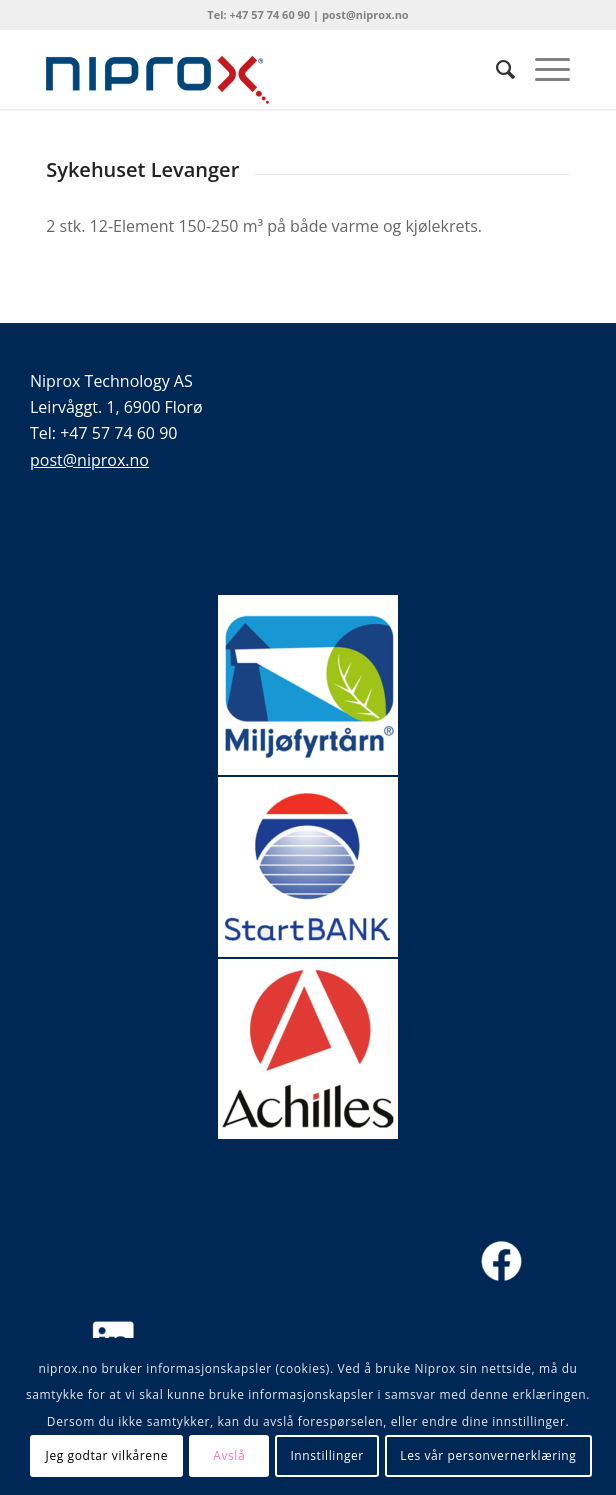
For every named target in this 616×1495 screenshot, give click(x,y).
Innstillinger (327, 1455)
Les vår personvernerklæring (488, 1455)
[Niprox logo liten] (255, 69)
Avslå (229, 1455)
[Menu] (542, 69)
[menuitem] (495, 69)
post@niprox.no (89, 460)
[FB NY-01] (502, 1261)
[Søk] (495, 69)
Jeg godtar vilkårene (107, 1455)
